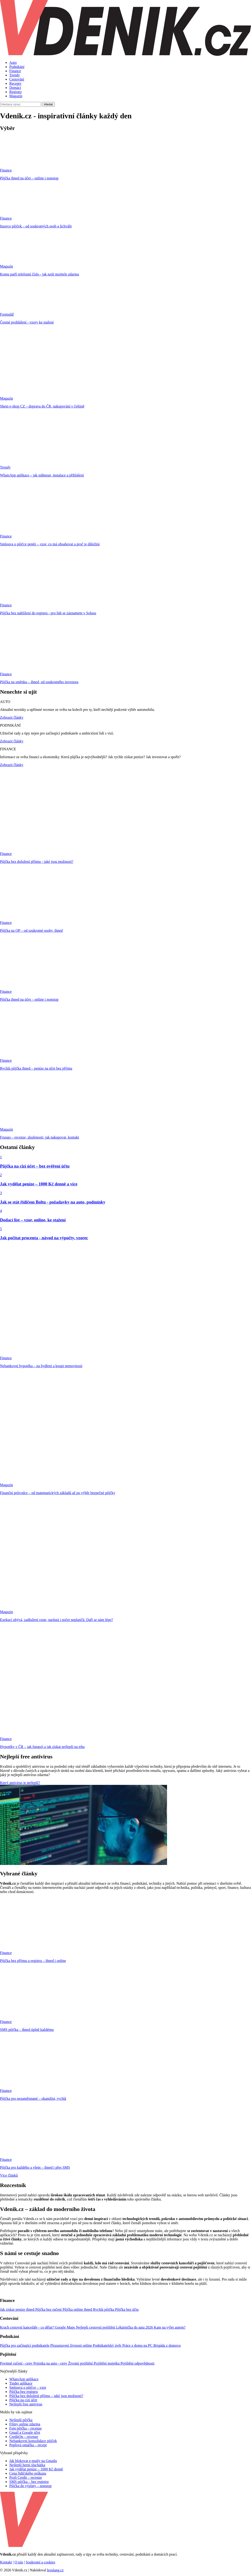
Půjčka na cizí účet (23, 2400)
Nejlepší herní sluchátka (27, 2465)
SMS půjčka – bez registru (29, 2482)
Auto (13, 63)
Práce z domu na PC (137, 2345)
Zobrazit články (11, 717)
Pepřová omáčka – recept (28, 2445)
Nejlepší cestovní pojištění (96, 2327)
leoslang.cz (55, 2570)
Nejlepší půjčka (20, 2420)
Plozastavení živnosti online (71, 2345)
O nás (19, 2562)
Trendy (14, 75)
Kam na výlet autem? (169, 2327)
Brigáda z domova (166, 2345)
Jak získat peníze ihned (17, 2309)
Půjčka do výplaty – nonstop (30, 2486)
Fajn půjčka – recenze (25, 2428)
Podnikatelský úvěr (107, 2345)
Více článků (9, 2175)
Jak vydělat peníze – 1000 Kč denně (36, 2469)
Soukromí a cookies (40, 2562)
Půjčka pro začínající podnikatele (25, 2345)
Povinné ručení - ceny (16, 2363)
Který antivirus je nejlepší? (20, 1783)
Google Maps (65, 2327)
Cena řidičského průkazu (27, 2473)
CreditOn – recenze (23, 2437)
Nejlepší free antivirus (25, 2404)
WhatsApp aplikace (24, 2379)
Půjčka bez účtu (126, 2309)
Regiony (15, 92)
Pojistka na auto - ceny (50, 2363)
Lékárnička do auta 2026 (135, 2327)
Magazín (15, 96)
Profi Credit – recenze (25, 2477)
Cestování (16, 79)
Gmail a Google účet (24, 2432)
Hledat (48, 104)
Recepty (15, 83)
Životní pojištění (81, 2363)
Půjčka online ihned (78, 2309)
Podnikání (16, 67)
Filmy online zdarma (24, 2424)
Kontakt (6, 2562)
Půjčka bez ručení (49, 2309)
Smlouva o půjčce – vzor (27, 2387)
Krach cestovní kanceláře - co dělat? (27, 2327)
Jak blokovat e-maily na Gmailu (33, 2461)
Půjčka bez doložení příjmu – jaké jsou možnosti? (46, 2396)
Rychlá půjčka (104, 2309)
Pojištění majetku (107, 2363)
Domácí (15, 88)
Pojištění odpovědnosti (137, 2363)
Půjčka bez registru (23, 2392)
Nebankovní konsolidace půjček (33, 2441)
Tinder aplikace (20, 2383)
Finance (15, 71)
